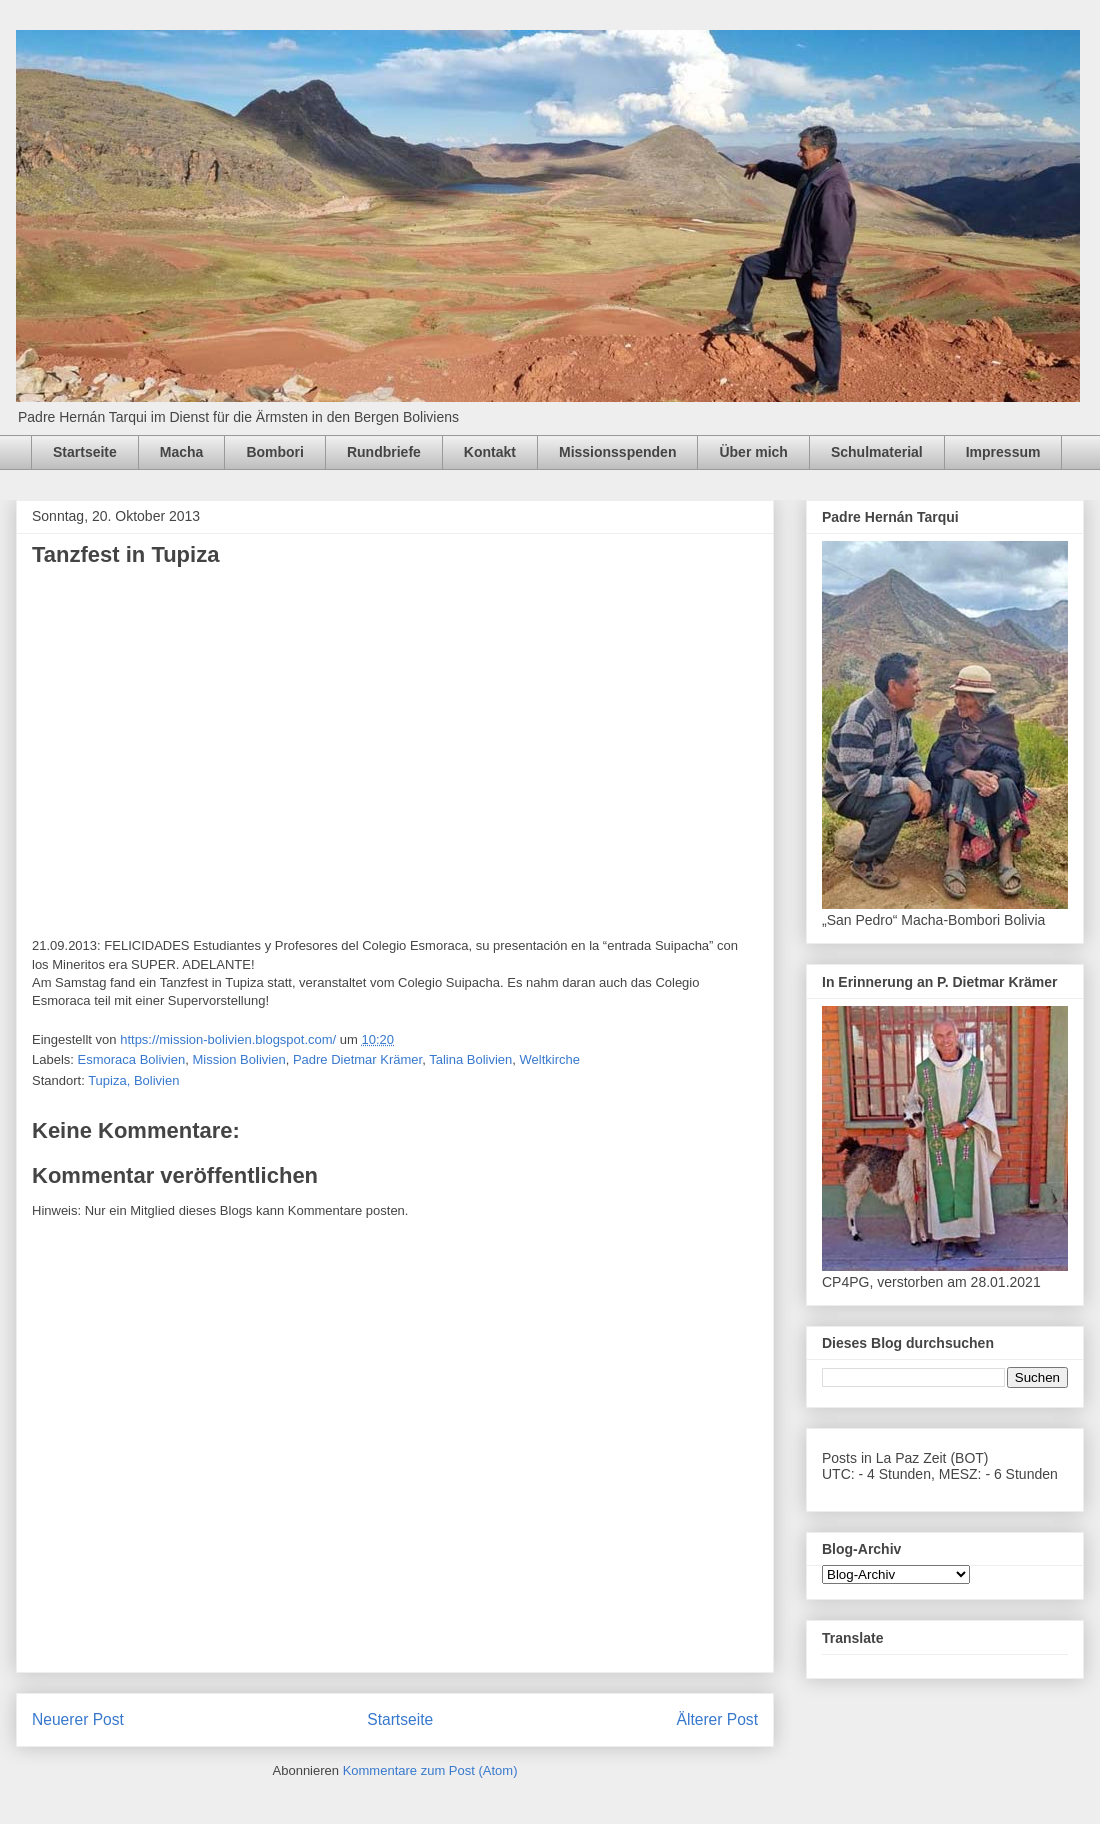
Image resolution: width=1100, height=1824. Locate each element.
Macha (182, 452)
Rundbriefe (384, 452)
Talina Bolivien (470, 1059)
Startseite (85, 452)
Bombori (275, 452)
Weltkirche (550, 1059)
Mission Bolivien (238, 1059)
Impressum (1003, 452)
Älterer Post (717, 1719)
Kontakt (490, 452)
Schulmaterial (877, 452)
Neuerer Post (78, 1719)
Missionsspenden (617, 452)
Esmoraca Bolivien (132, 1059)
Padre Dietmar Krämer (357, 1059)
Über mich (753, 452)
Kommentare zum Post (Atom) (430, 1770)
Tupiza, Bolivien (133, 1080)
